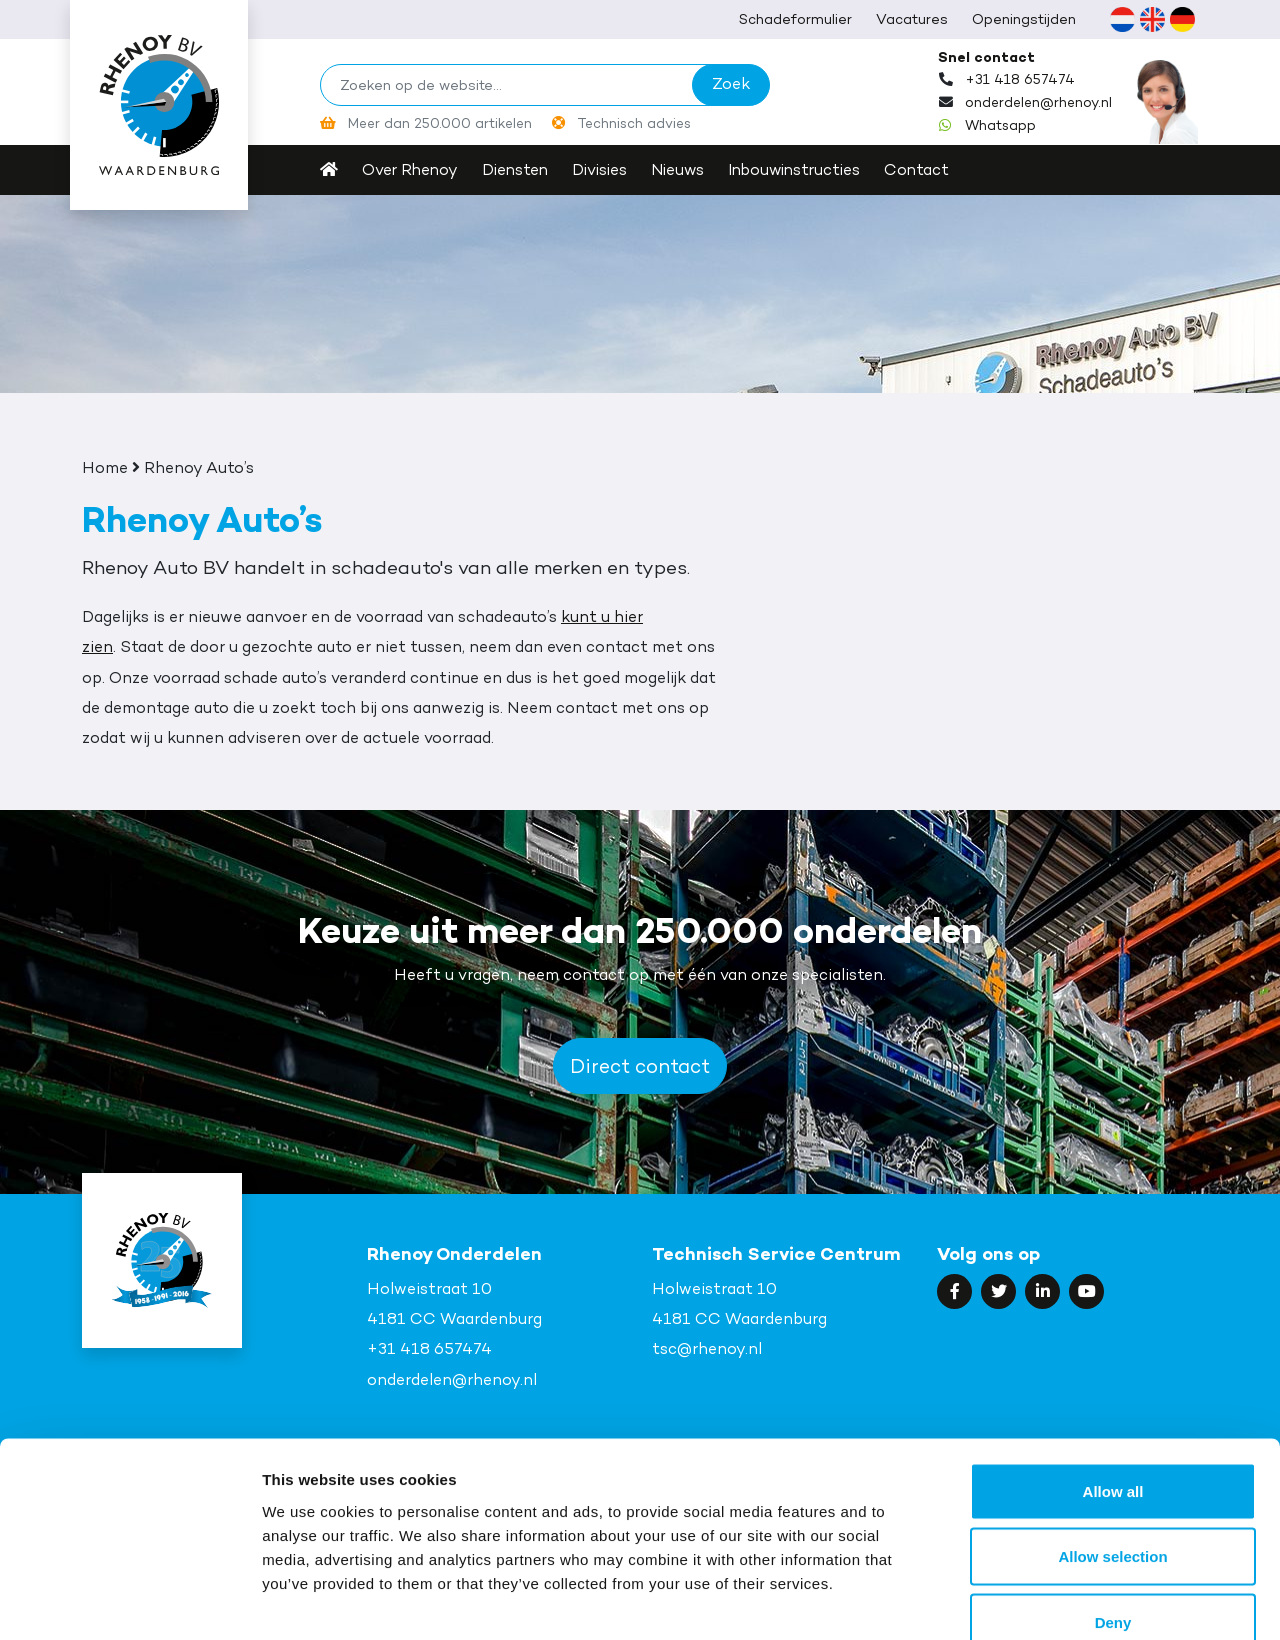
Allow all (1113, 1377)
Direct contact (640, 1066)
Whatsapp (1001, 125)
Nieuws (688, 169)
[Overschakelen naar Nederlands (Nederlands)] (1122, 19)
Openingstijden (1024, 18)
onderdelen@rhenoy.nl (1040, 102)
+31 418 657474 (1021, 79)
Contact (936, 169)
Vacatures (912, 18)
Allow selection (1112, 1443)
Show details (1049, 1600)
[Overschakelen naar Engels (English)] (1152, 19)
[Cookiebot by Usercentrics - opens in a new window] (129, 1601)
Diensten (519, 169)
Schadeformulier (795, 18)
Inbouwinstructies (809, 169)
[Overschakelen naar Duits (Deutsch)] (1182, 19)
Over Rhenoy (411, 169)
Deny (1113, 1508)
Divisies (607, 169)
